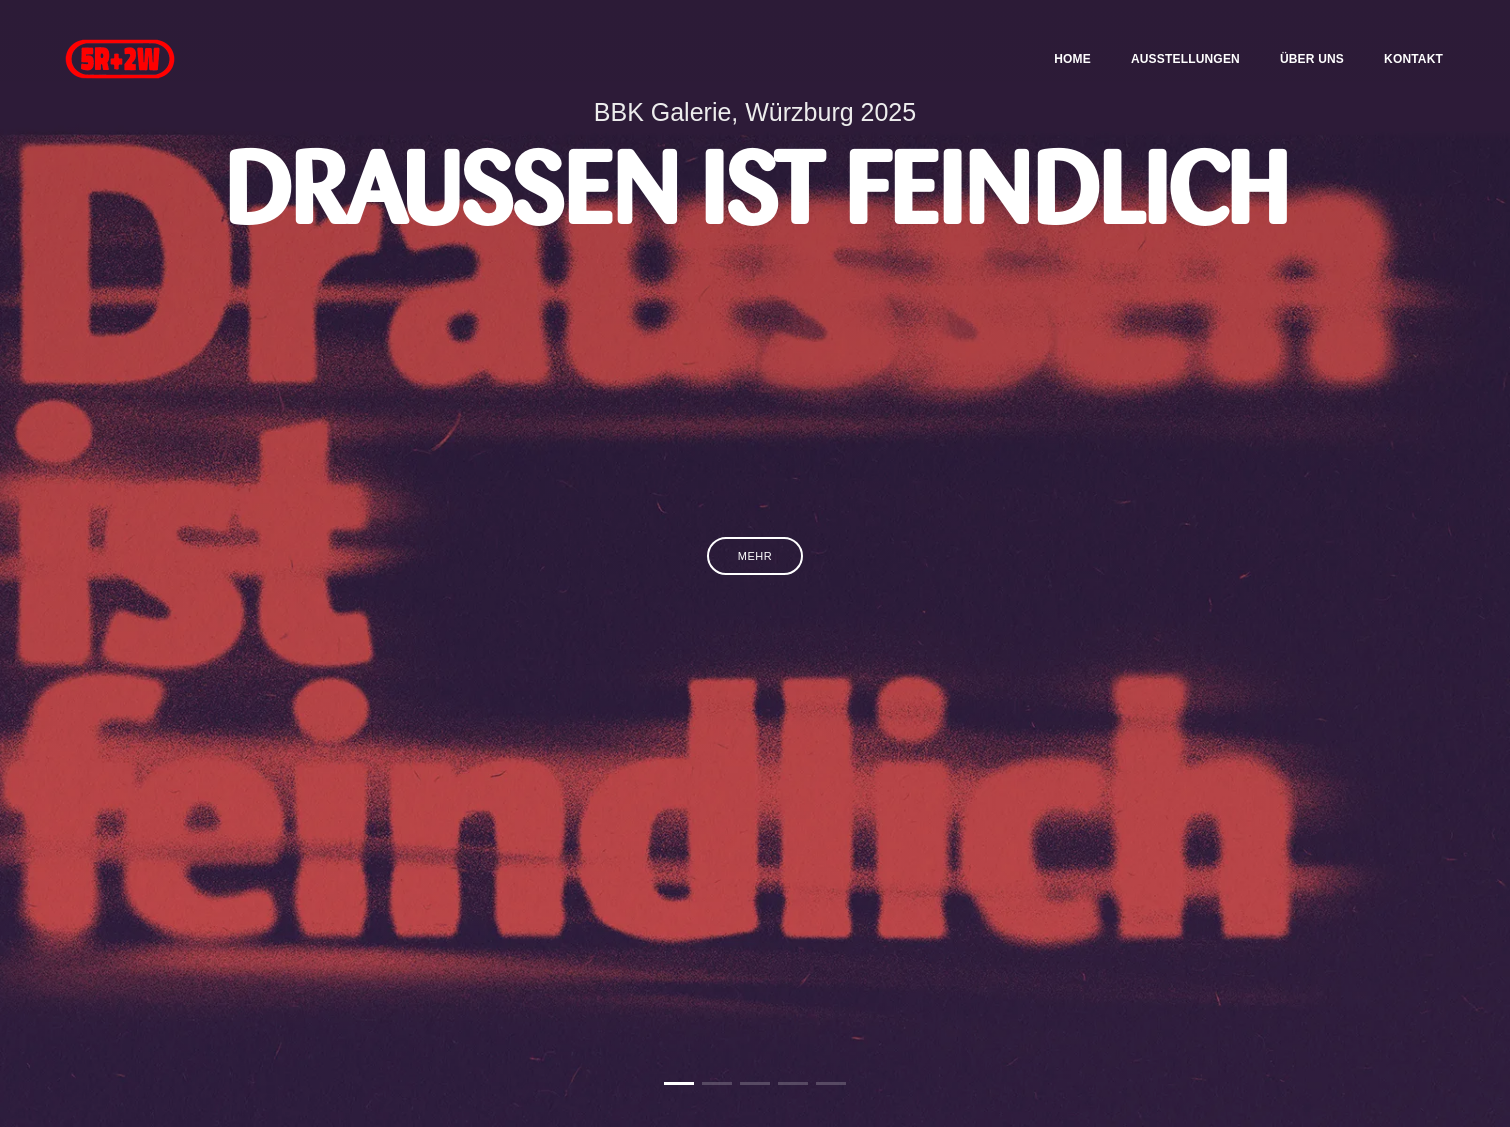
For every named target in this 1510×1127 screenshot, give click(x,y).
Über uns (1299, 36)
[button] (679, 1083)
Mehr (755, 556)
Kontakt (1400, 36)
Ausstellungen (1172, 36)
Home (1059, 36)
